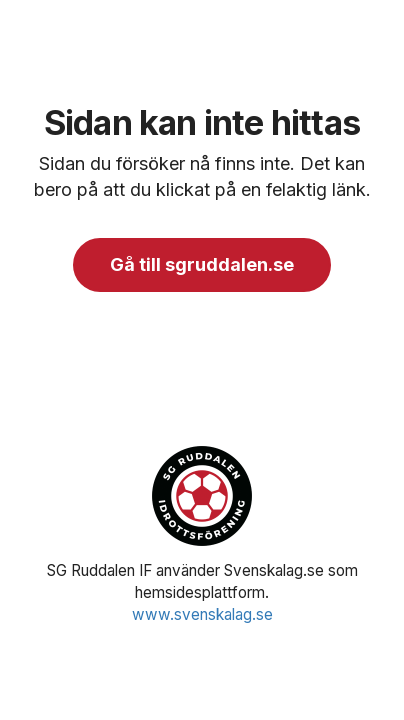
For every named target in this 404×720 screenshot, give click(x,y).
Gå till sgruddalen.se (202, 264)
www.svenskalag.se (202, 614)
